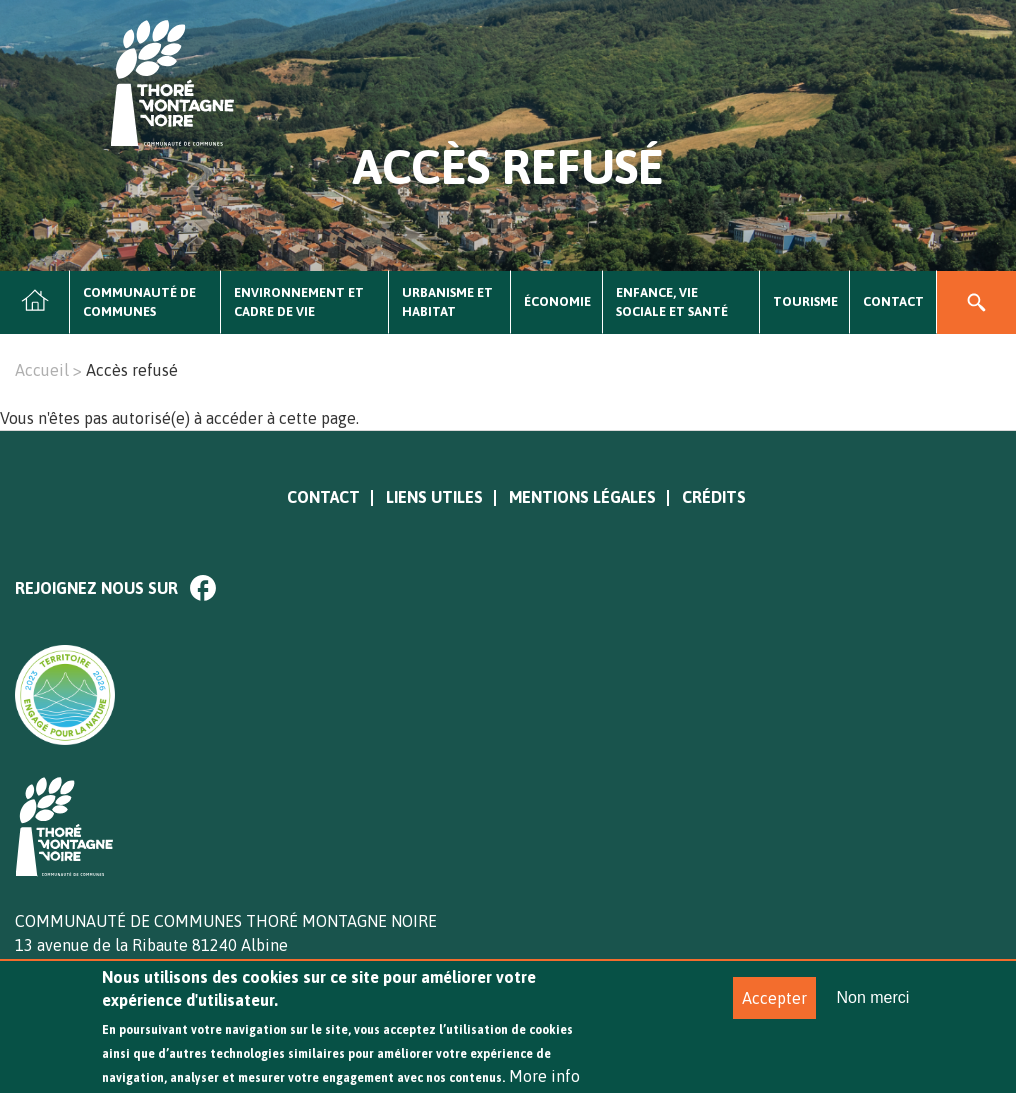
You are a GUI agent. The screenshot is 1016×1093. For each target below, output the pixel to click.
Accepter (774, 1011)
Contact (893, 301)
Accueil (35, 302)
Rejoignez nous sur (96, 588)
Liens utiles (434, 497)
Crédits (714, 497)
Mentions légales (582, 497)
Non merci (872, 1010)
